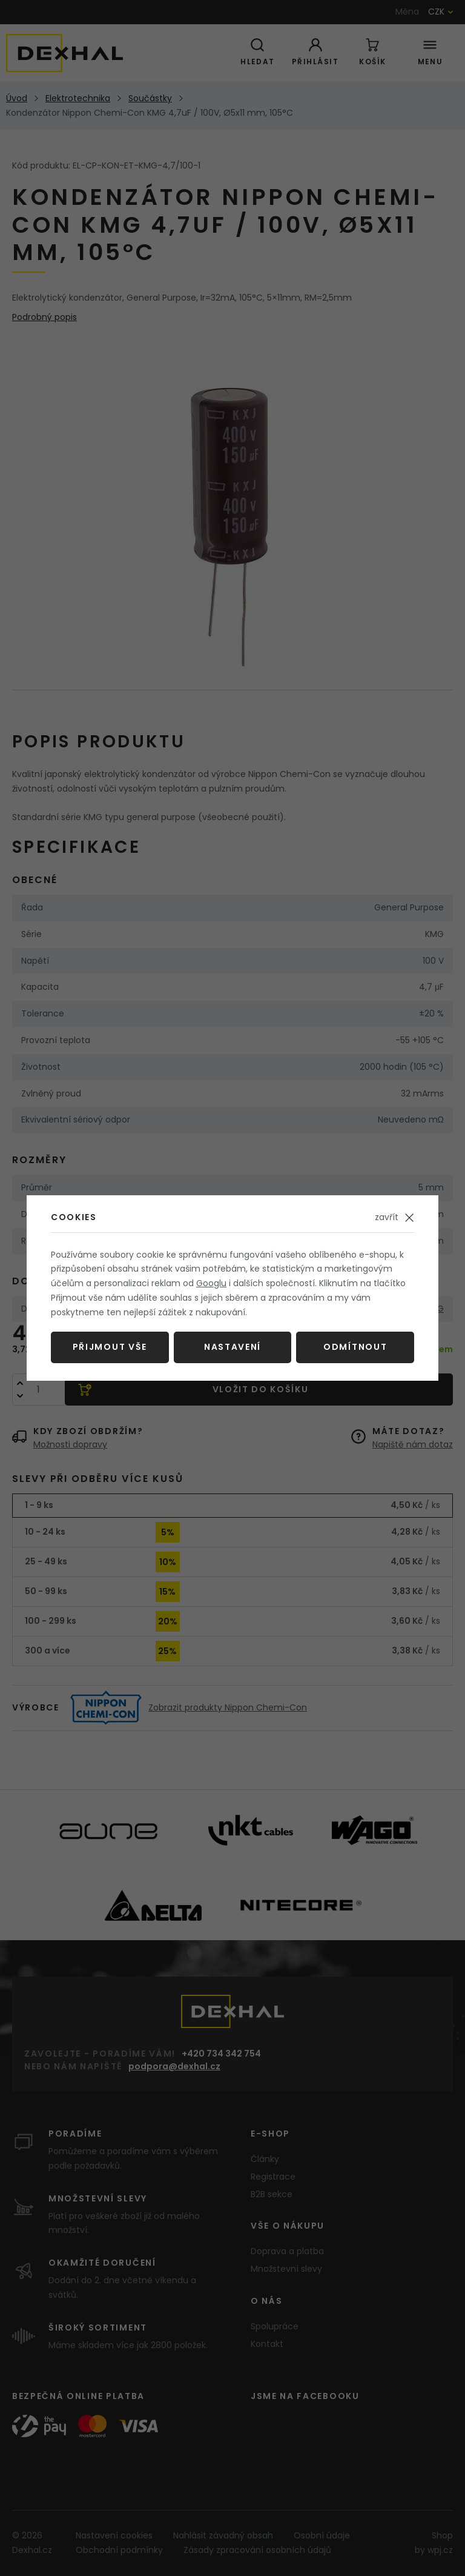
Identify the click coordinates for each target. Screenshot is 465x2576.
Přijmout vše (110, 1347)
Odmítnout (355, 1347)
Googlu (211, 1283)
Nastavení (232, 1347)
